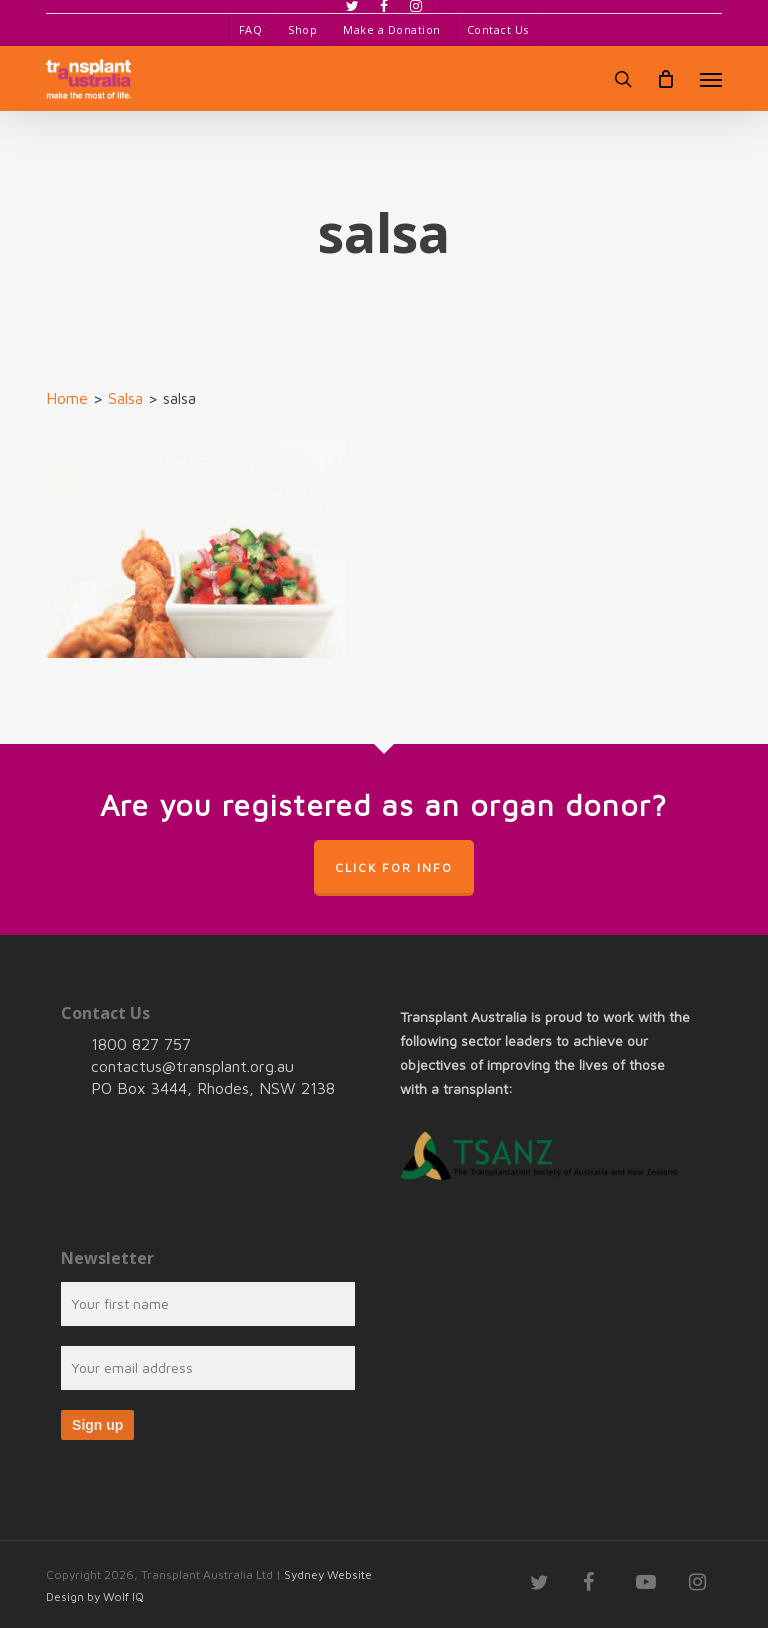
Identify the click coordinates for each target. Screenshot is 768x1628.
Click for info (394, 867)
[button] (711, 79)
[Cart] (666, 79)
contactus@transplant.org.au (192, 1066)
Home (67, 398)
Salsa (125, 398)
